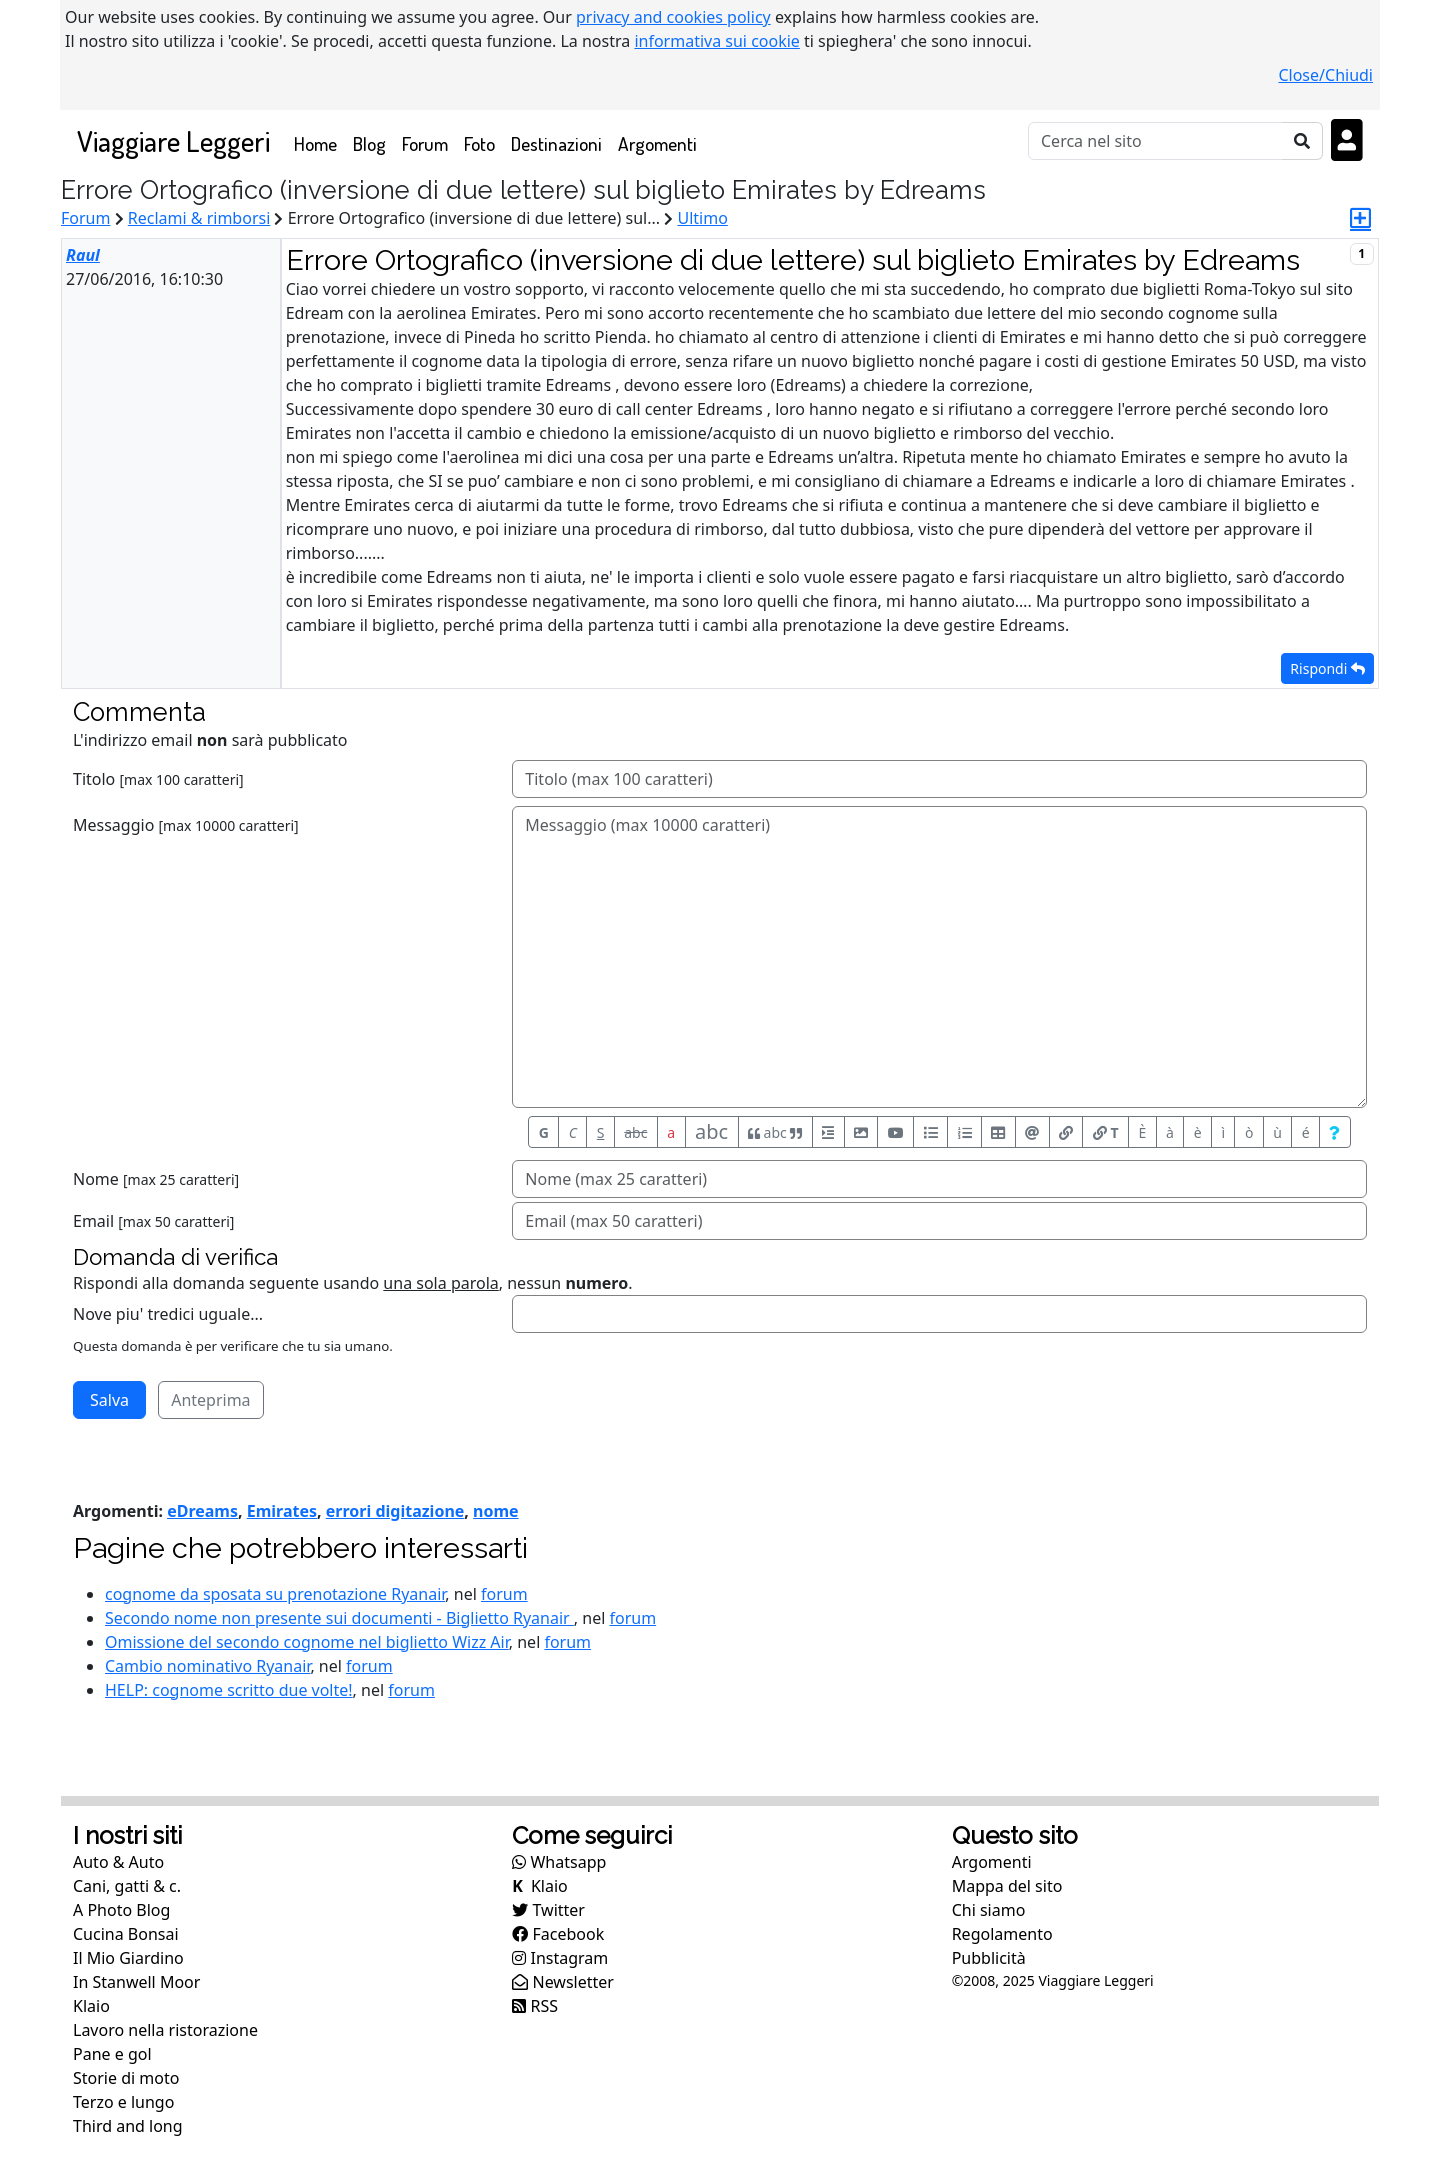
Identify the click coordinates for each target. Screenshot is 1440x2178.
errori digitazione (395, 1511)
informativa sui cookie (717, 41)
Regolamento (1002, 1934)
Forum (425, 143)
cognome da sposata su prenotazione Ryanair (275, 1594)
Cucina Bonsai (126, 1934)
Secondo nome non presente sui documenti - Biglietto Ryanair (339, 1618)
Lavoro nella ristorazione (165, 2030)
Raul (83, 255)
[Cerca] (1155, 141)
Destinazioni (556, 143)
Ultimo (702, 218)
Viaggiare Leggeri (173, 140)
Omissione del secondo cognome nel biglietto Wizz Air (307, 1642)
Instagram (560, 1958)
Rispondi (1327, 668)
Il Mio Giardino (128, 1958)
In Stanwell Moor (136, 1982)
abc (635, 1132)
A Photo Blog (121, 1910)
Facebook (558, 1934)
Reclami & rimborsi (199, 218)
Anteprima (210, 1400)
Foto (479, 143)
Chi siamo (989, 1910)
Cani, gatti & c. (127, 1886)
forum (504, 1594)
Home (319, 142)
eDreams (202, 1511)
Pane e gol (112, 2054)
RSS (535, 2006)
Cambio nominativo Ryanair (207, 1666)
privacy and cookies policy (673, 17)
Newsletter (563, 1982)
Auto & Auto (118, 1862)
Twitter (548, 1910)
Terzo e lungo (123, 2102)
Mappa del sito (1007, 1886)
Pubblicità (989, 1958)
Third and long (128, 2126)
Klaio (91, 2006)
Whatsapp (559, 1862)
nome (496, 1511)
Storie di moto (126, 2078)
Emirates (282, 1511)
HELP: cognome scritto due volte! (229, 1690)
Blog (369, 143)
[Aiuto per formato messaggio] (1335, 1132)
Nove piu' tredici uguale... (168, 1314)
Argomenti (657, 143)
